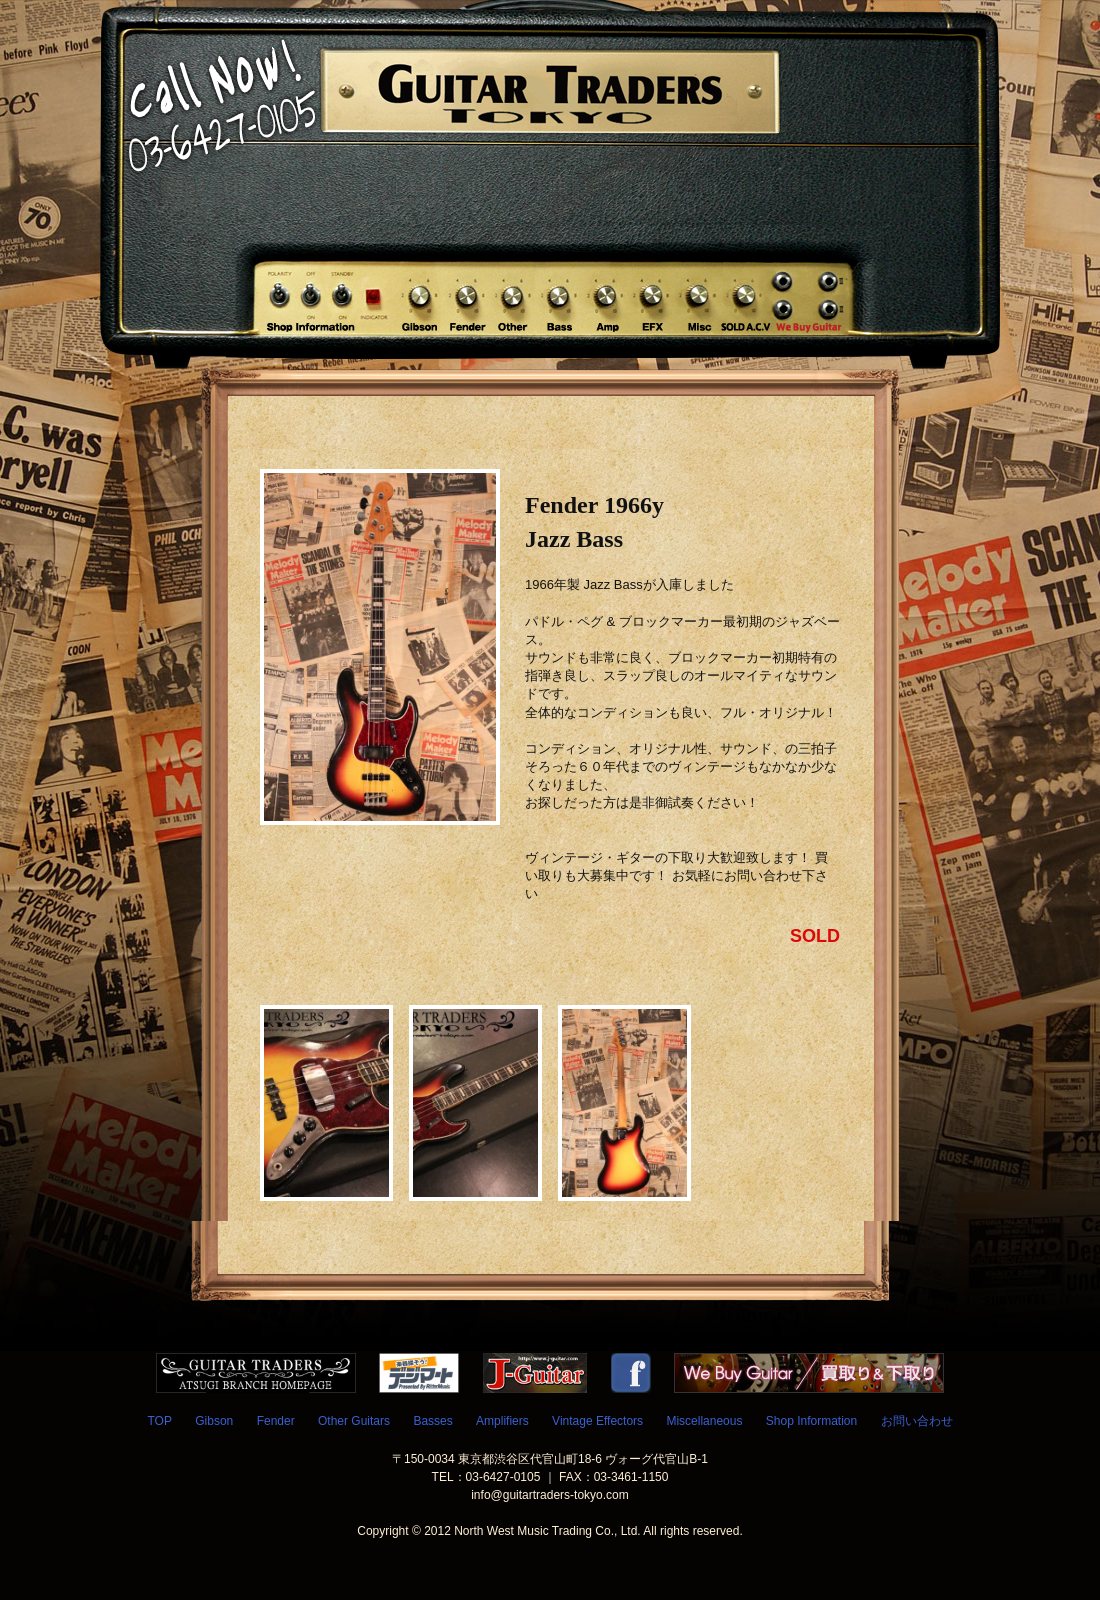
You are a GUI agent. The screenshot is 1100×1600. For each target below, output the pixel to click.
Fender (276, 1421)
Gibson (214, 1421)
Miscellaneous (704, 1421)
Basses (432, 1421)
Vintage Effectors (597, 1421)
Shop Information (811, 1421)
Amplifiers (502, 1421)
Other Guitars (354, 1421)
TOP (159, 1421)
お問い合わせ (917, 1421)
